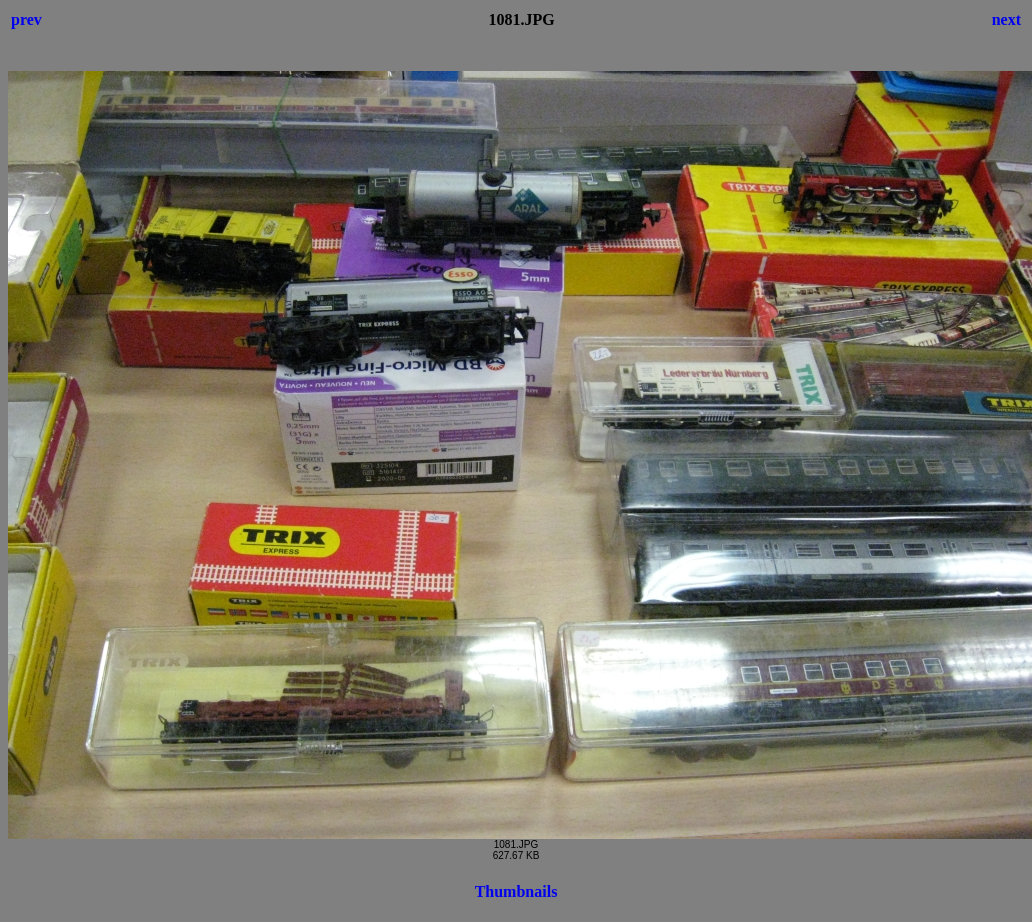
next (1006, 19)
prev (26, 19)
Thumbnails (516, 891)
